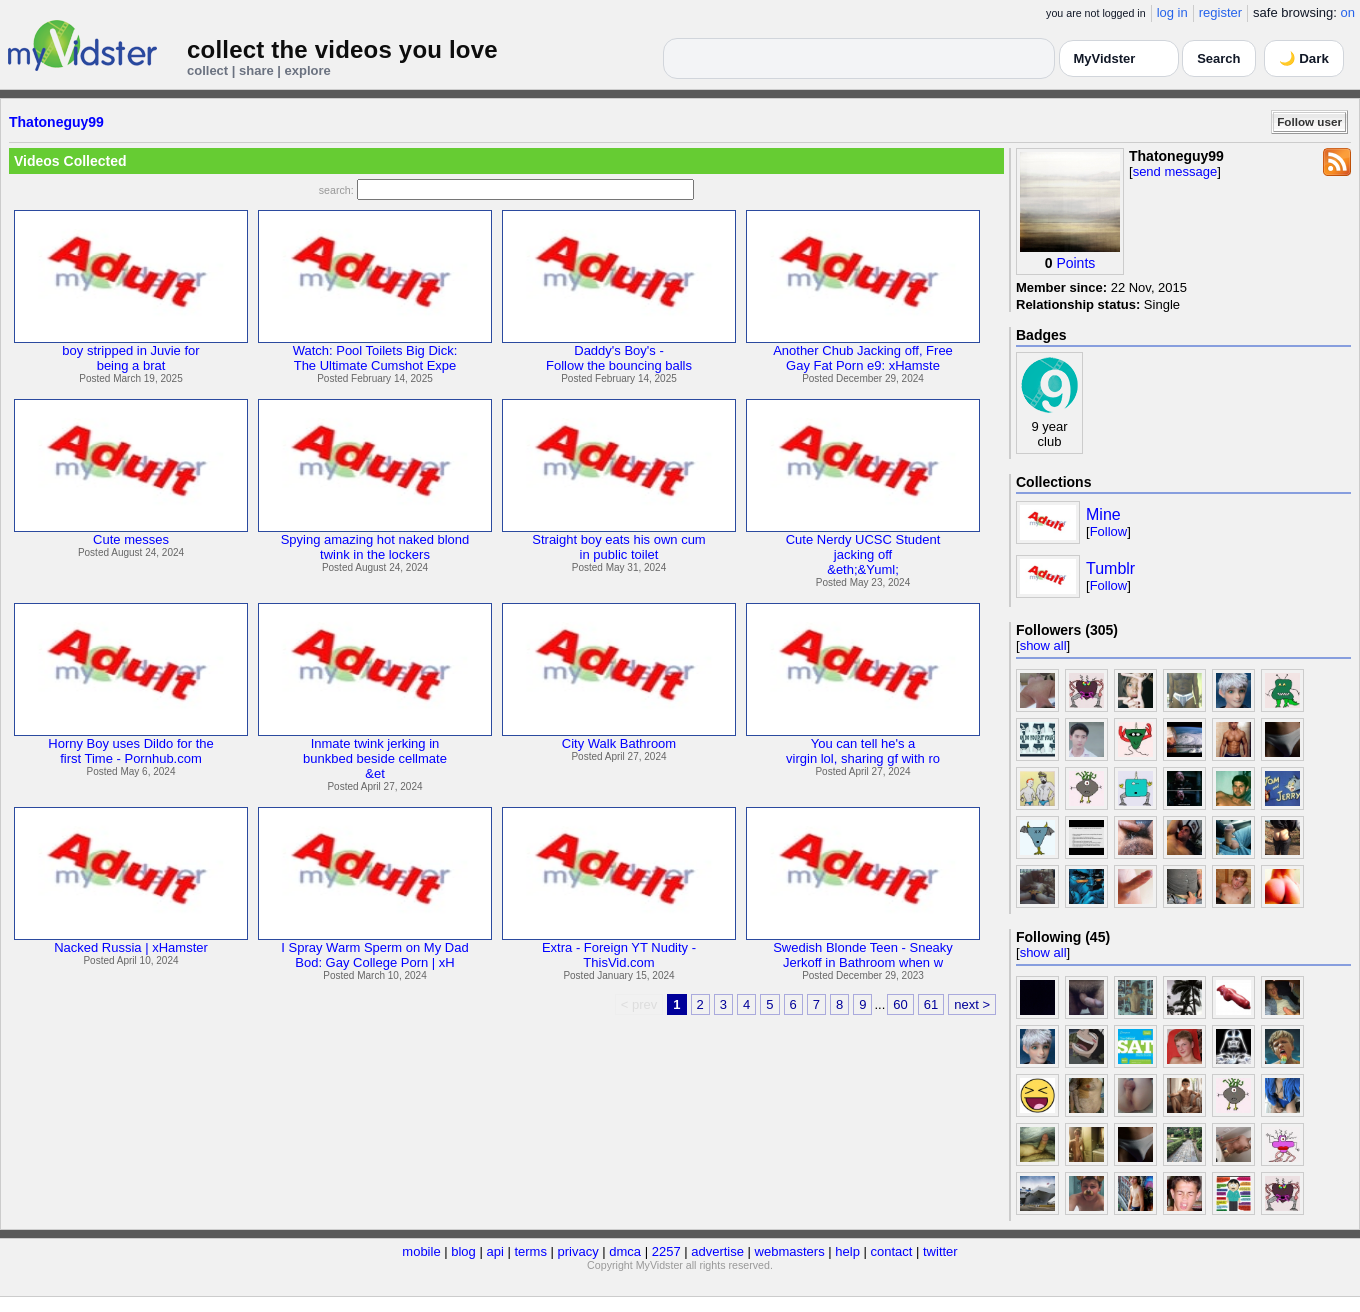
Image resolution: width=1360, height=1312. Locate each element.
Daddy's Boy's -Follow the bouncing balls (619, 358)
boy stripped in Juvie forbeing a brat (130, 358)
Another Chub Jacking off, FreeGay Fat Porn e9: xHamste (863, 358)
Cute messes (131, 539)
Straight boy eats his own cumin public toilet (618, 547)
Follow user (1309, 121)
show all (1043, 645)
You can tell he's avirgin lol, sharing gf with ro (863, 751)
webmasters (790, 1251)
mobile (421, 1251)
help (847, 1251)
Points (1075, 263)
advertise (717, 1251)
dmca (625, 1251)
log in (1172, 12)
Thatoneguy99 (56, 122)
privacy (578, 1251)
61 (931, 1004)
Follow (1109, 531)
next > (972, 1004)
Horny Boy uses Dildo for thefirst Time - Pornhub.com (130, 751)
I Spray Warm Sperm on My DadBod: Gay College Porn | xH (374, 955)
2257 (666, 1251)
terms (530, 1251)
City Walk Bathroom (619, 743)
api (494, 1251)
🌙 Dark (1304, 58)
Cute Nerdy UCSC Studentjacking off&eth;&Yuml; (863, 554)
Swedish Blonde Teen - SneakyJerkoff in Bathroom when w (863, 955)
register (1220, 12)
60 (900, 1004)
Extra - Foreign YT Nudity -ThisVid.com (619, 955)
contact (891, 1251)
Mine (1103, 514)
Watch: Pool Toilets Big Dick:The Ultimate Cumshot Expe (375, 358)
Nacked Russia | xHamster (131, 947)
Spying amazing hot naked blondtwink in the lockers (375, 547)
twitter (940, 1251)
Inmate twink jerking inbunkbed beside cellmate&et (375, 758)
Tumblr (1110, 568)
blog (463, 1251)
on (1348, 12)
